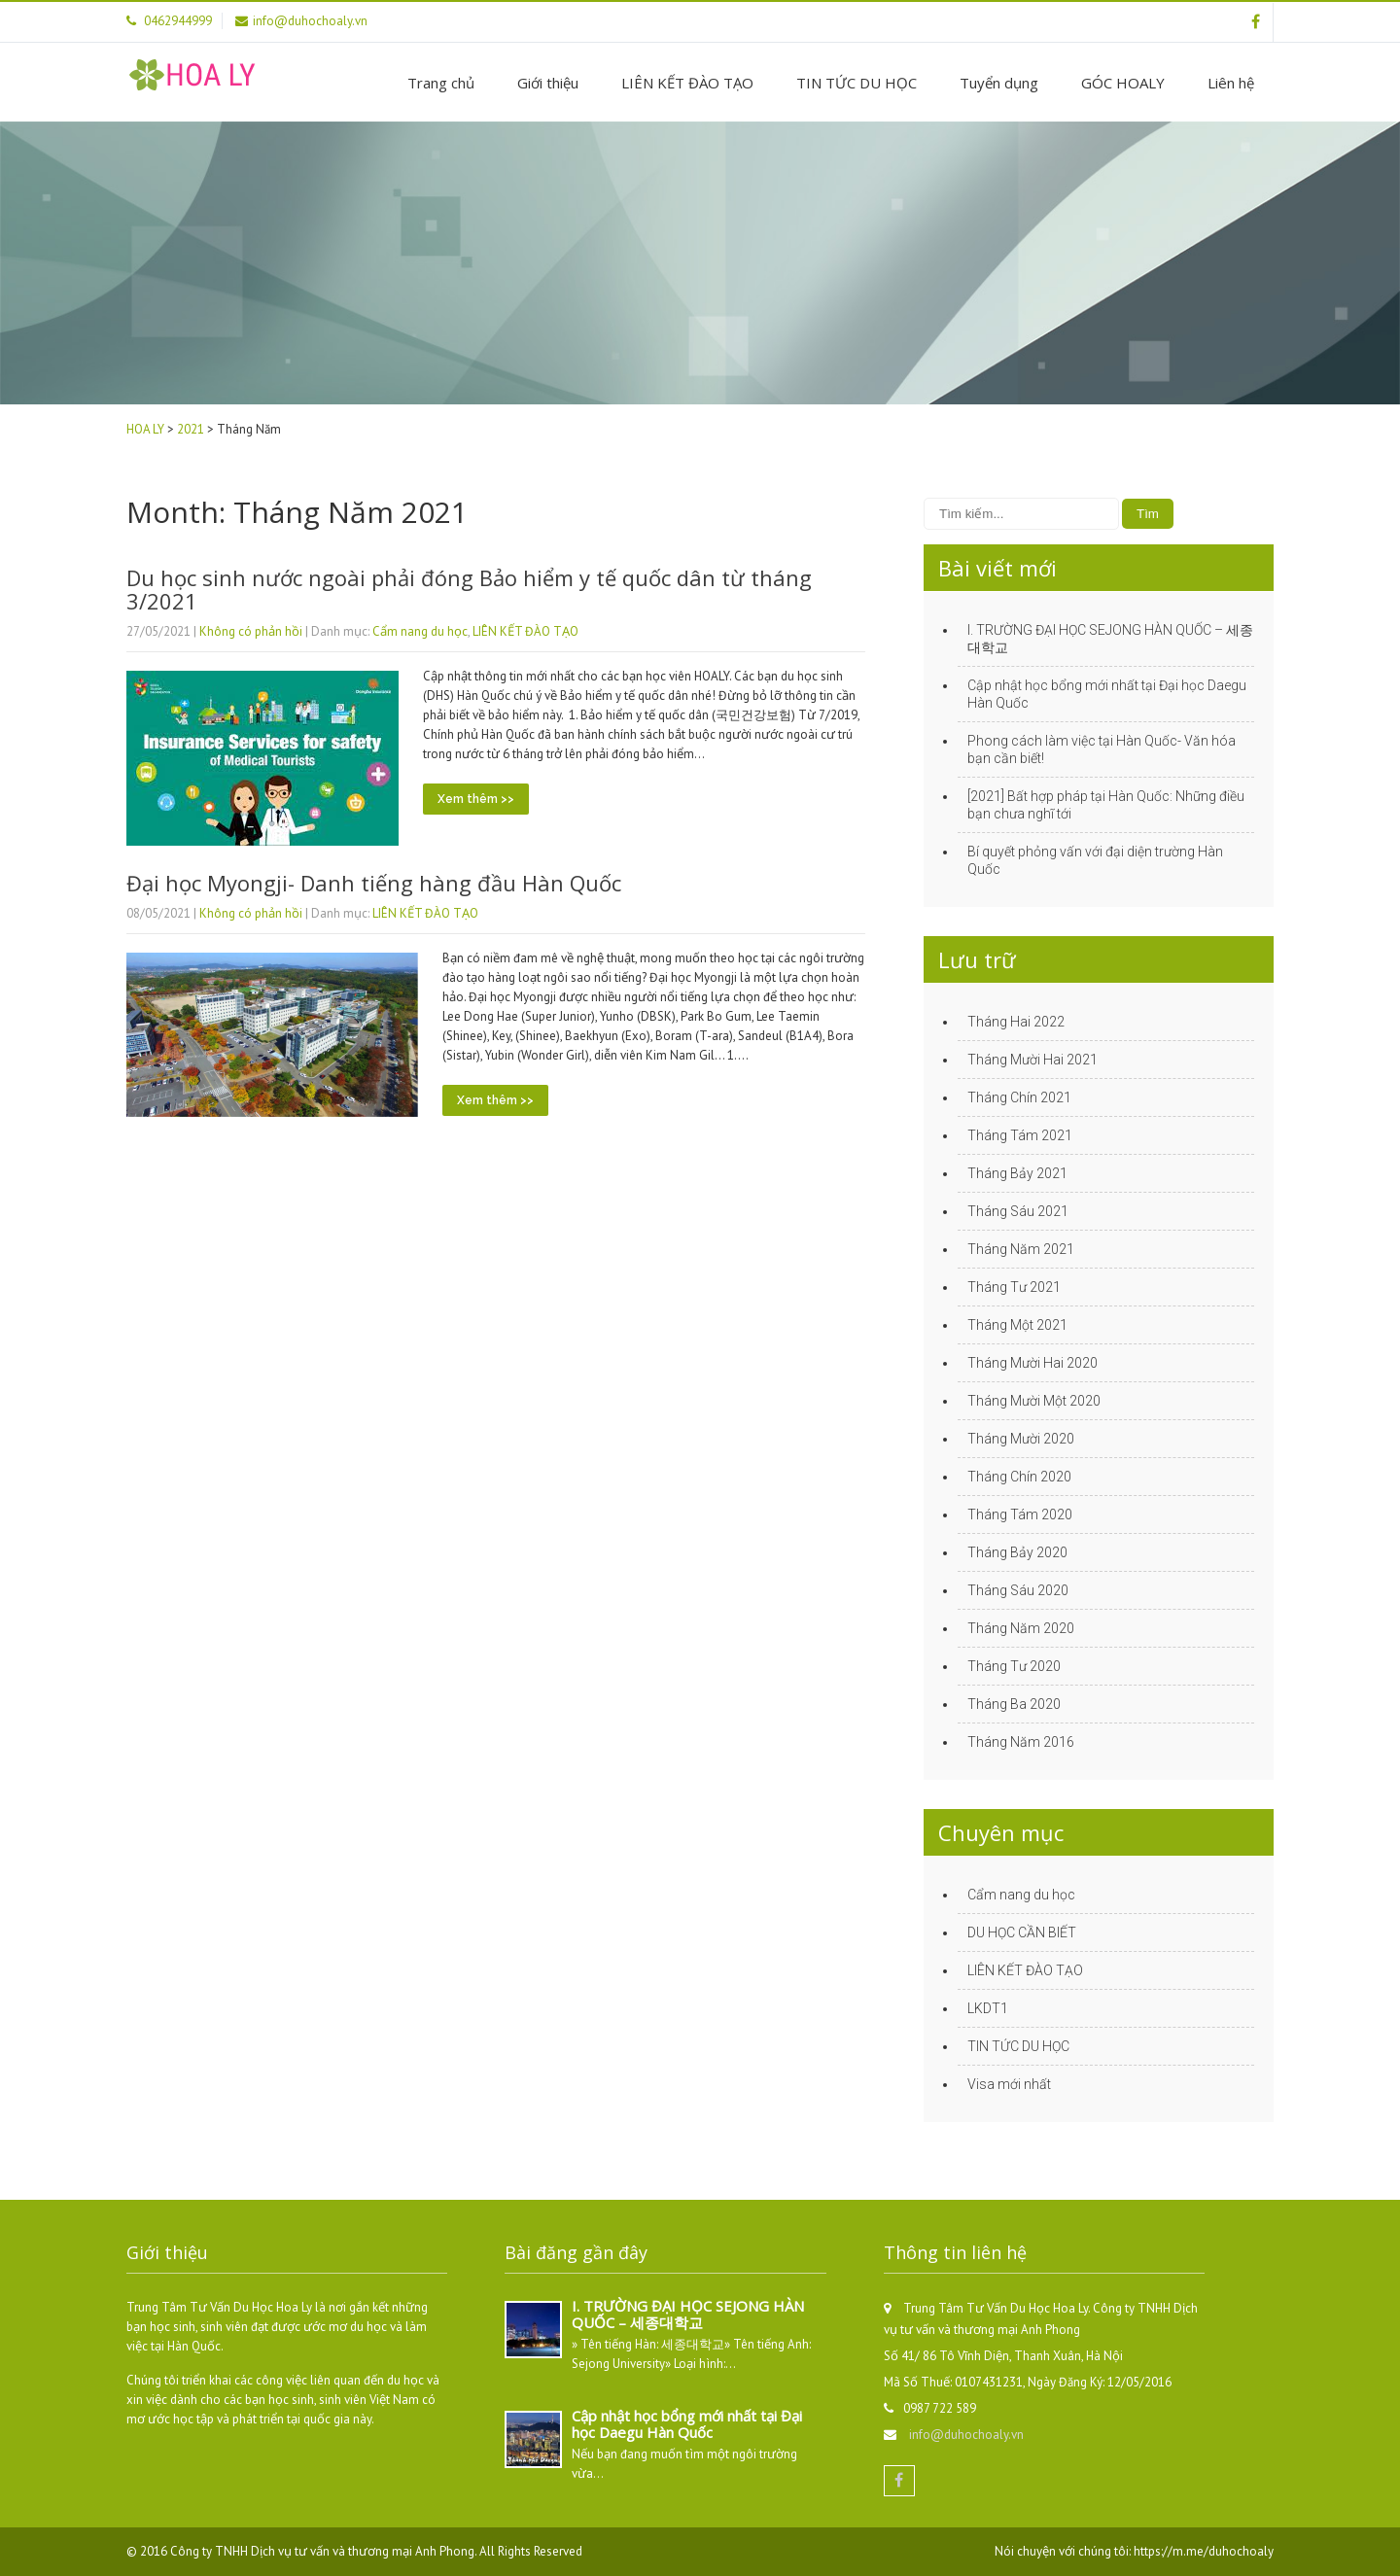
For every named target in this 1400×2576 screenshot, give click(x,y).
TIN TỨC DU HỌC (856, 82)
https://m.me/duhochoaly (1204, 2551)
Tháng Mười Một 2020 (1034, 1401)
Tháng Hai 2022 (1016, 1021)
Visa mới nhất (1009, 2084)
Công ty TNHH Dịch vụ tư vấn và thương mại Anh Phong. (324, 2551)
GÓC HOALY (1123, 82)
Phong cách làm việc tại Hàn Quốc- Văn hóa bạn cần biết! (1101, 749)
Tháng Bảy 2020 (1017, 1552)
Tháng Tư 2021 (1014, 1287)
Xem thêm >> (476, 799)
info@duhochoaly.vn (966, 2434)
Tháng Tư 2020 (1014, 1666)
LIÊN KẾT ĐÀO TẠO (687, 82)
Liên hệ (1231, 82)
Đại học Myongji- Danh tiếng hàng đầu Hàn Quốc (373, 882)
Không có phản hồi (250, 631)
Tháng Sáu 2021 (1017, 1211)
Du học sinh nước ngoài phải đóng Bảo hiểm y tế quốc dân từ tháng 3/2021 (469, 589)
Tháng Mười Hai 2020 (1032, 1363)
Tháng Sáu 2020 (1017, 1590)
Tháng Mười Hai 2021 (1032, 1059)
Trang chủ (440, 82)
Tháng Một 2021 (1017, 1325)
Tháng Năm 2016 (1020, 1742)
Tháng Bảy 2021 (1017, 1173)
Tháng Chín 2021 (1019, 1097)
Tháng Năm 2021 (1020, 1249)
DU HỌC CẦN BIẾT (1021, 1932)
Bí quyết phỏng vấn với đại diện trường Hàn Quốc (1095, 860)
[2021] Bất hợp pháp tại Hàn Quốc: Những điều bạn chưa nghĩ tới (1105, 804)
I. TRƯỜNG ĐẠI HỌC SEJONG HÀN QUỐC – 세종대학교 (1110, 638)
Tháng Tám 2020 (1019, 1514)
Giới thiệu (547, 82)
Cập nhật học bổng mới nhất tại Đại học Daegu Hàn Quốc (1106, 694)
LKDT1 (987, 2008)
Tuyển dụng (999, 82)
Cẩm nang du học (420, 631)
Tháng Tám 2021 (1019, 1135)
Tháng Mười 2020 (1020, 1438)
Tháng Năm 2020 (1020, 1628)
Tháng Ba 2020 (1014, 1704)
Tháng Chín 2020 (1019, 1476)
